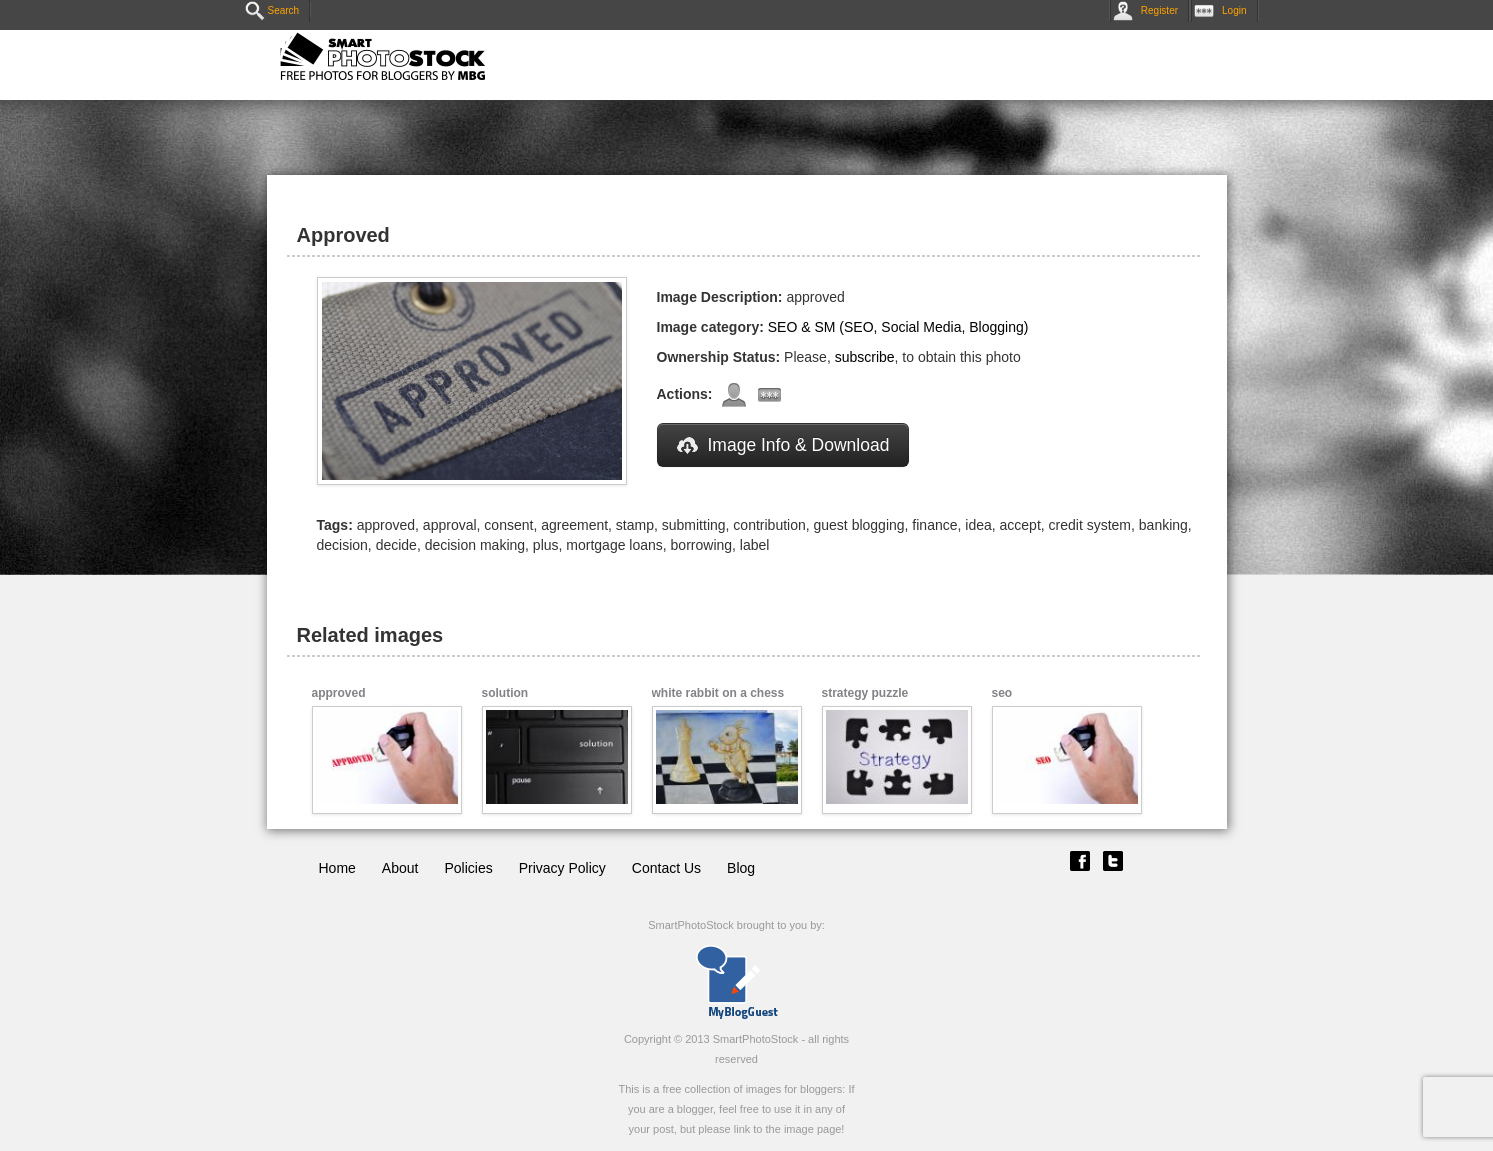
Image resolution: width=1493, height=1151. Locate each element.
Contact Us (666, 868)
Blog (741, 868)
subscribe (865, 357)
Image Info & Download (783, 445)
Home (337, 868)
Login (1224, 10)
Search (272, 10)
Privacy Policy (562, 868)
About (400, 868)
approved (339, 693)
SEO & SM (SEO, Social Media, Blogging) (898, 327)
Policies (468, 868)
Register (1149, 10)
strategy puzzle (865, 693)
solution (505, 693)
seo (1002, 693)
